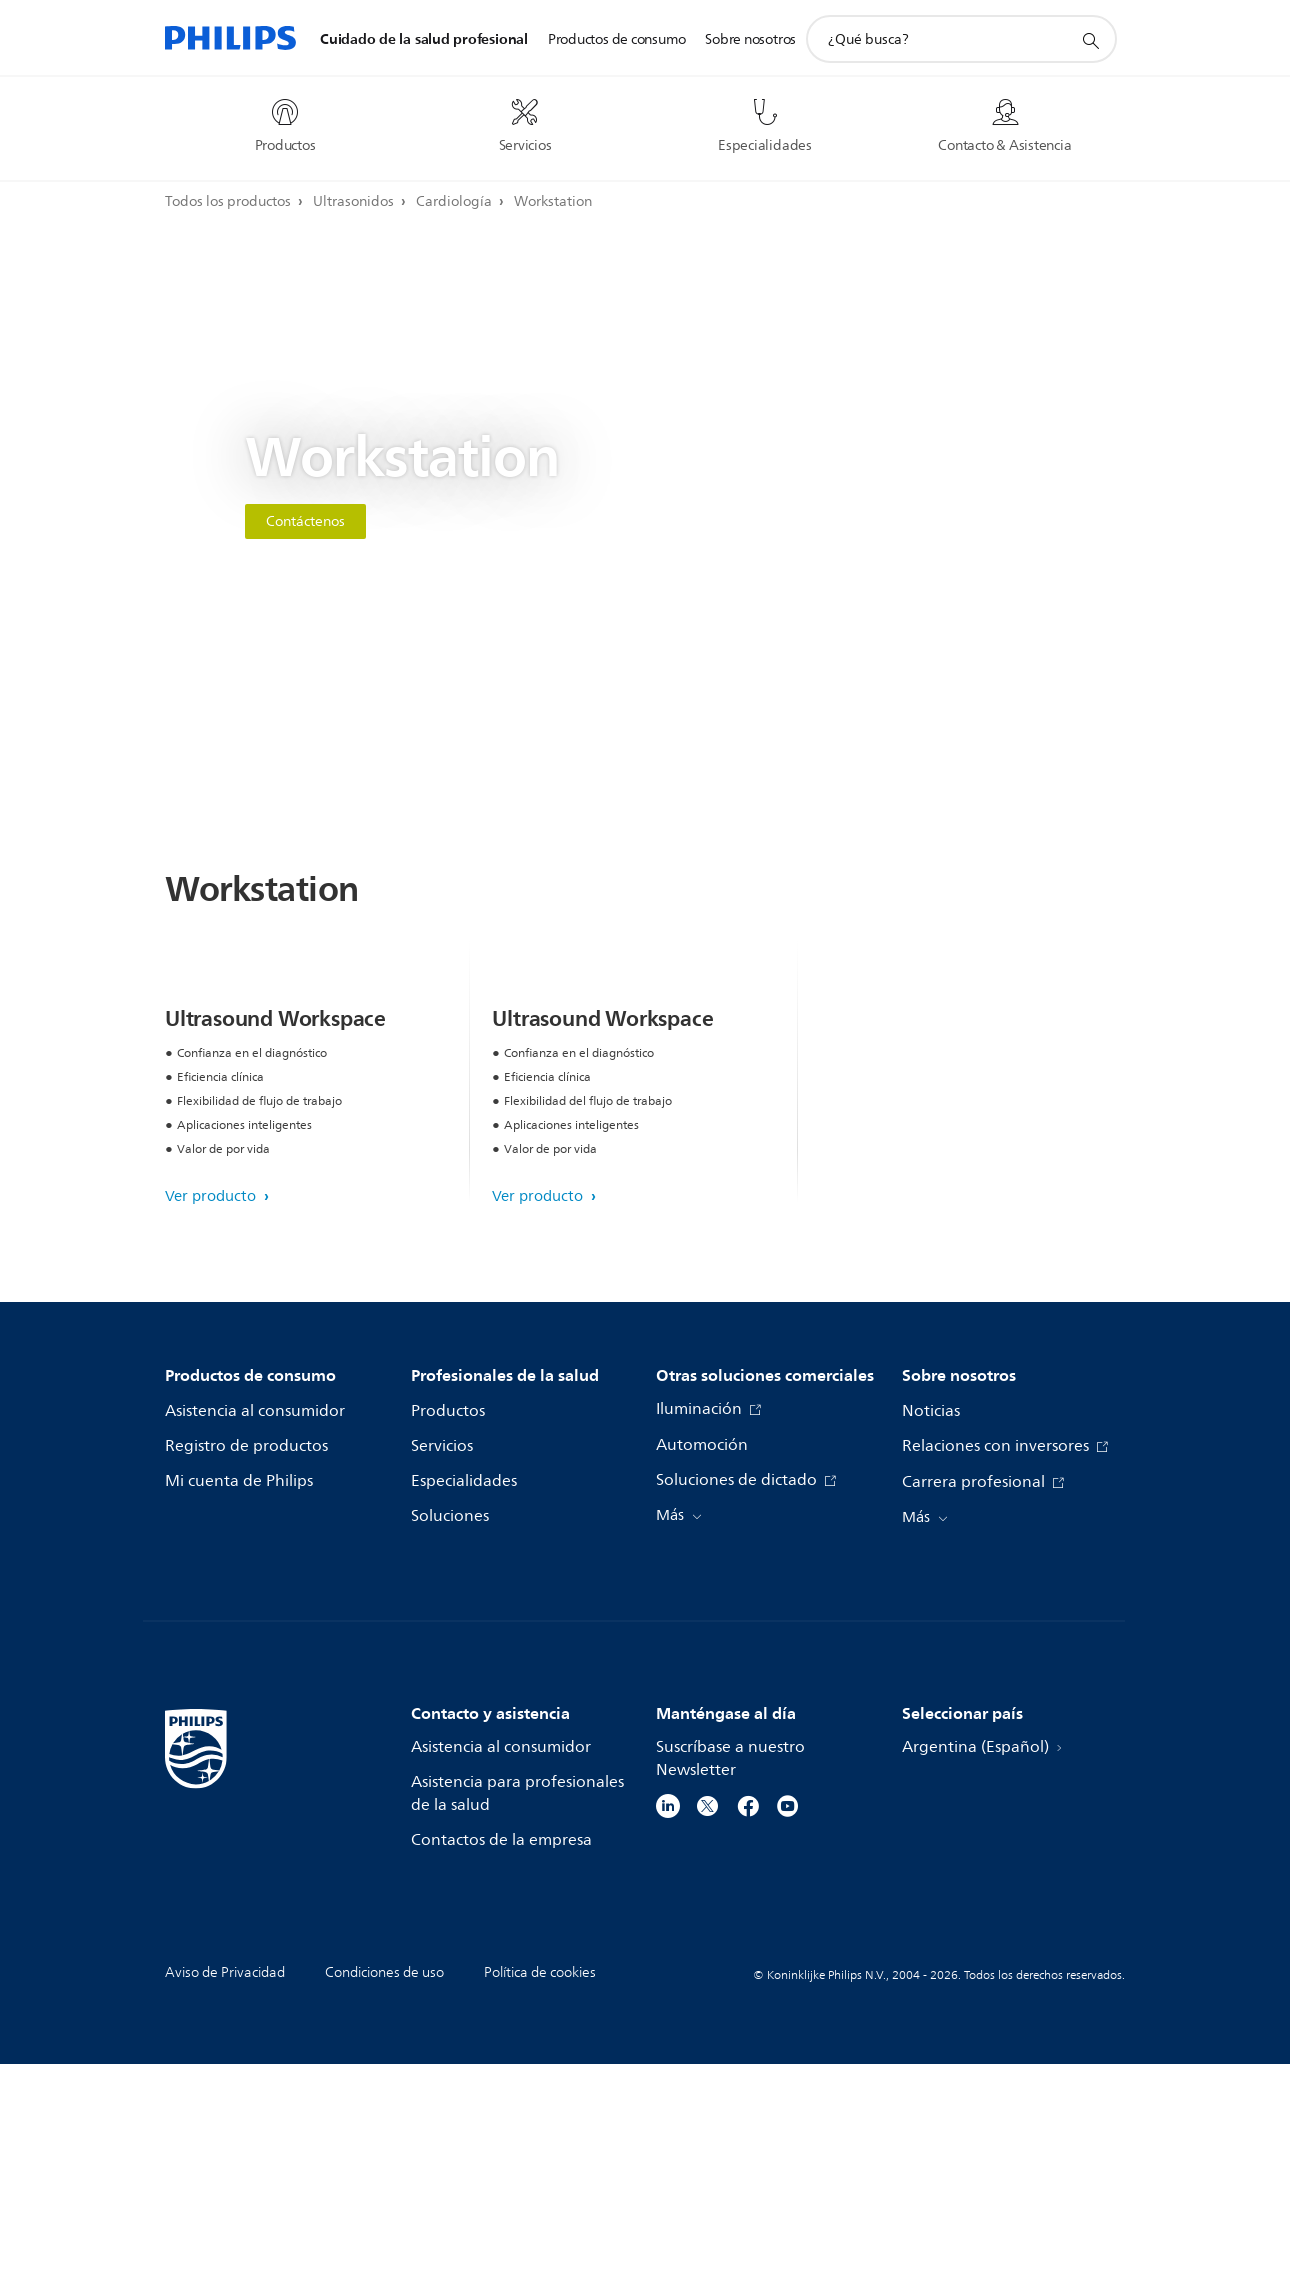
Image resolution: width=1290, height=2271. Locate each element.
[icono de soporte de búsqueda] (1090, 40)
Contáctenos (305, 521)
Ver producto (212, 1403)
